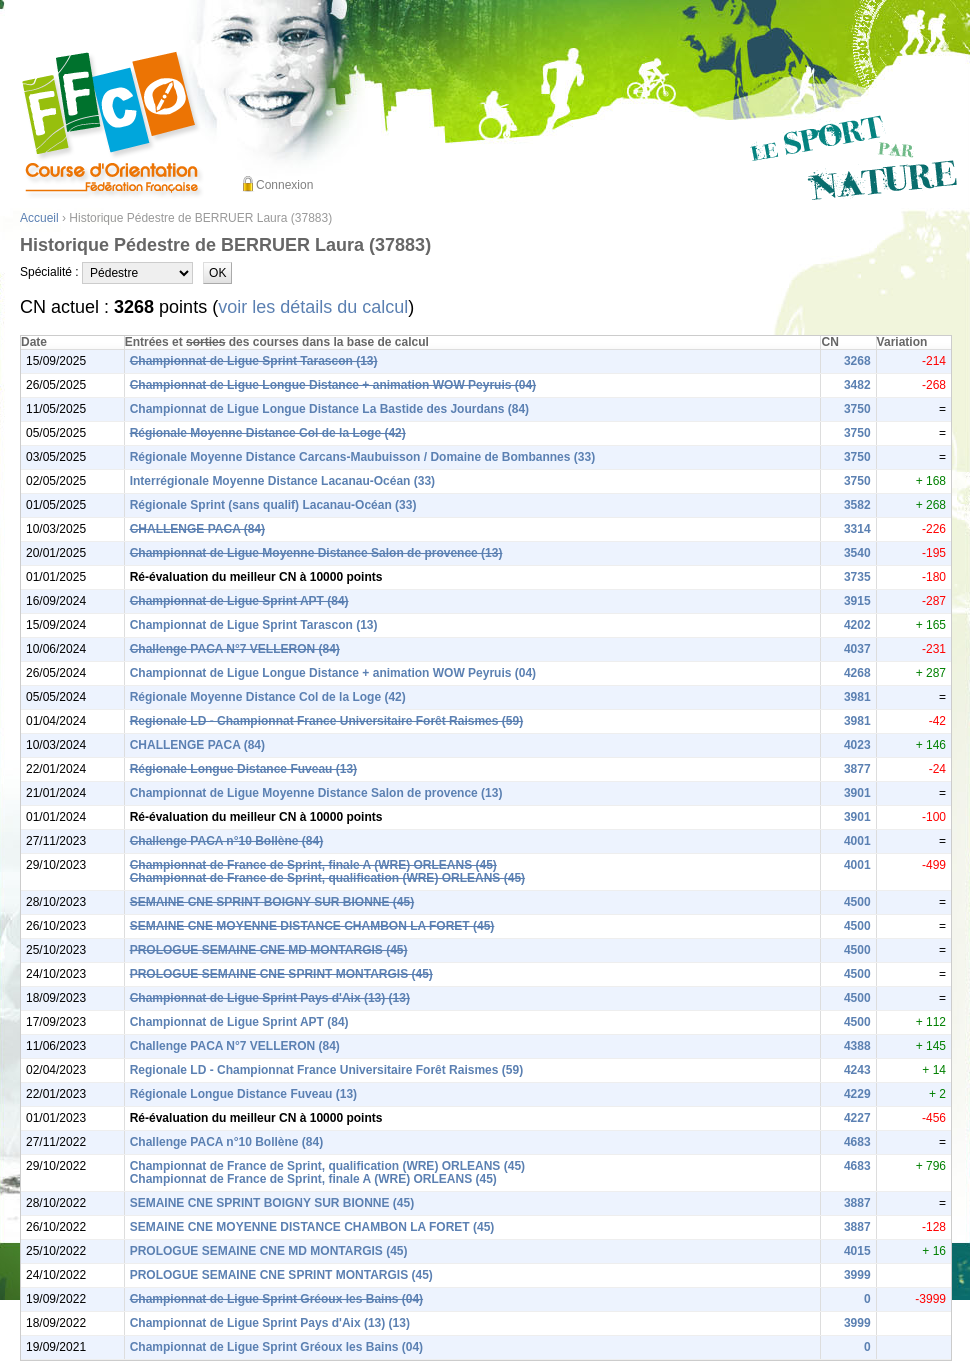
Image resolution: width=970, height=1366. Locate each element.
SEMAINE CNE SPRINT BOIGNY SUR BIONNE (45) (272, 902)
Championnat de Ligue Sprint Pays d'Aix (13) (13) (270, 998)
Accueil (39, 218)
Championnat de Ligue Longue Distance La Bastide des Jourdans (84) (329, 409)
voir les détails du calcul (313, 307)
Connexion (284, 185)
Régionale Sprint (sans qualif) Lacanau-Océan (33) (273, 505)
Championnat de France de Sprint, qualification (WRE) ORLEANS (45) (327, 878)
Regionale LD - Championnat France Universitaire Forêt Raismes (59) (326, 721)
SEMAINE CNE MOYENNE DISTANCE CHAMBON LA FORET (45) (312, 926)
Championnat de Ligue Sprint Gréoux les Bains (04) (276, 1299)
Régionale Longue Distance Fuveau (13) (243, 769)
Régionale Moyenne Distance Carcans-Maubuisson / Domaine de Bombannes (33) (362, 457)
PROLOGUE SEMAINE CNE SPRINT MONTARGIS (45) (281, 974)
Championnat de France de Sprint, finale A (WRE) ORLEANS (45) (313, 865)
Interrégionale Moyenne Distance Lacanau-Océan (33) (282, 481)
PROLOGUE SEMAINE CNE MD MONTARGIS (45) (269, 950)
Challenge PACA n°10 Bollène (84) (227, 841)
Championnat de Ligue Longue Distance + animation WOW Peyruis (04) (333, 385)
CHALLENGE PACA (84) (197, 529)
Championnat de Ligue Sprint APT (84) (239, 601)
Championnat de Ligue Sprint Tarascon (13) (254, 361)
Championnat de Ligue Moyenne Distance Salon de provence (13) (316, 553)
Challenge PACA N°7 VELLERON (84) (235, 649)
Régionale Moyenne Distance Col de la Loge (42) (268, 433)
